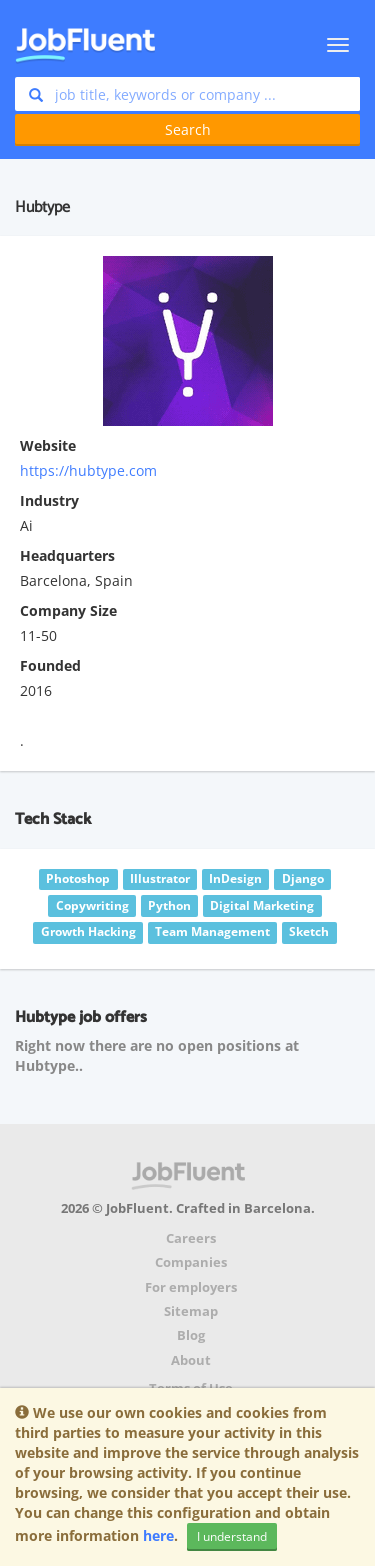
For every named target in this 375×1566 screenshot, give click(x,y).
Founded (50, 665)
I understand (232, 1536)
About (191, 1360)
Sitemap (191, 1311)
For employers (191, 1287)
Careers (191, 1238)
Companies (191, 1262)
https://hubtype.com (88, 470)
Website (48, 445)
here (158, 1535)
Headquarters (67, 555)
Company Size (68, 610)
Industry (49, 500)
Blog (191, 1335)
